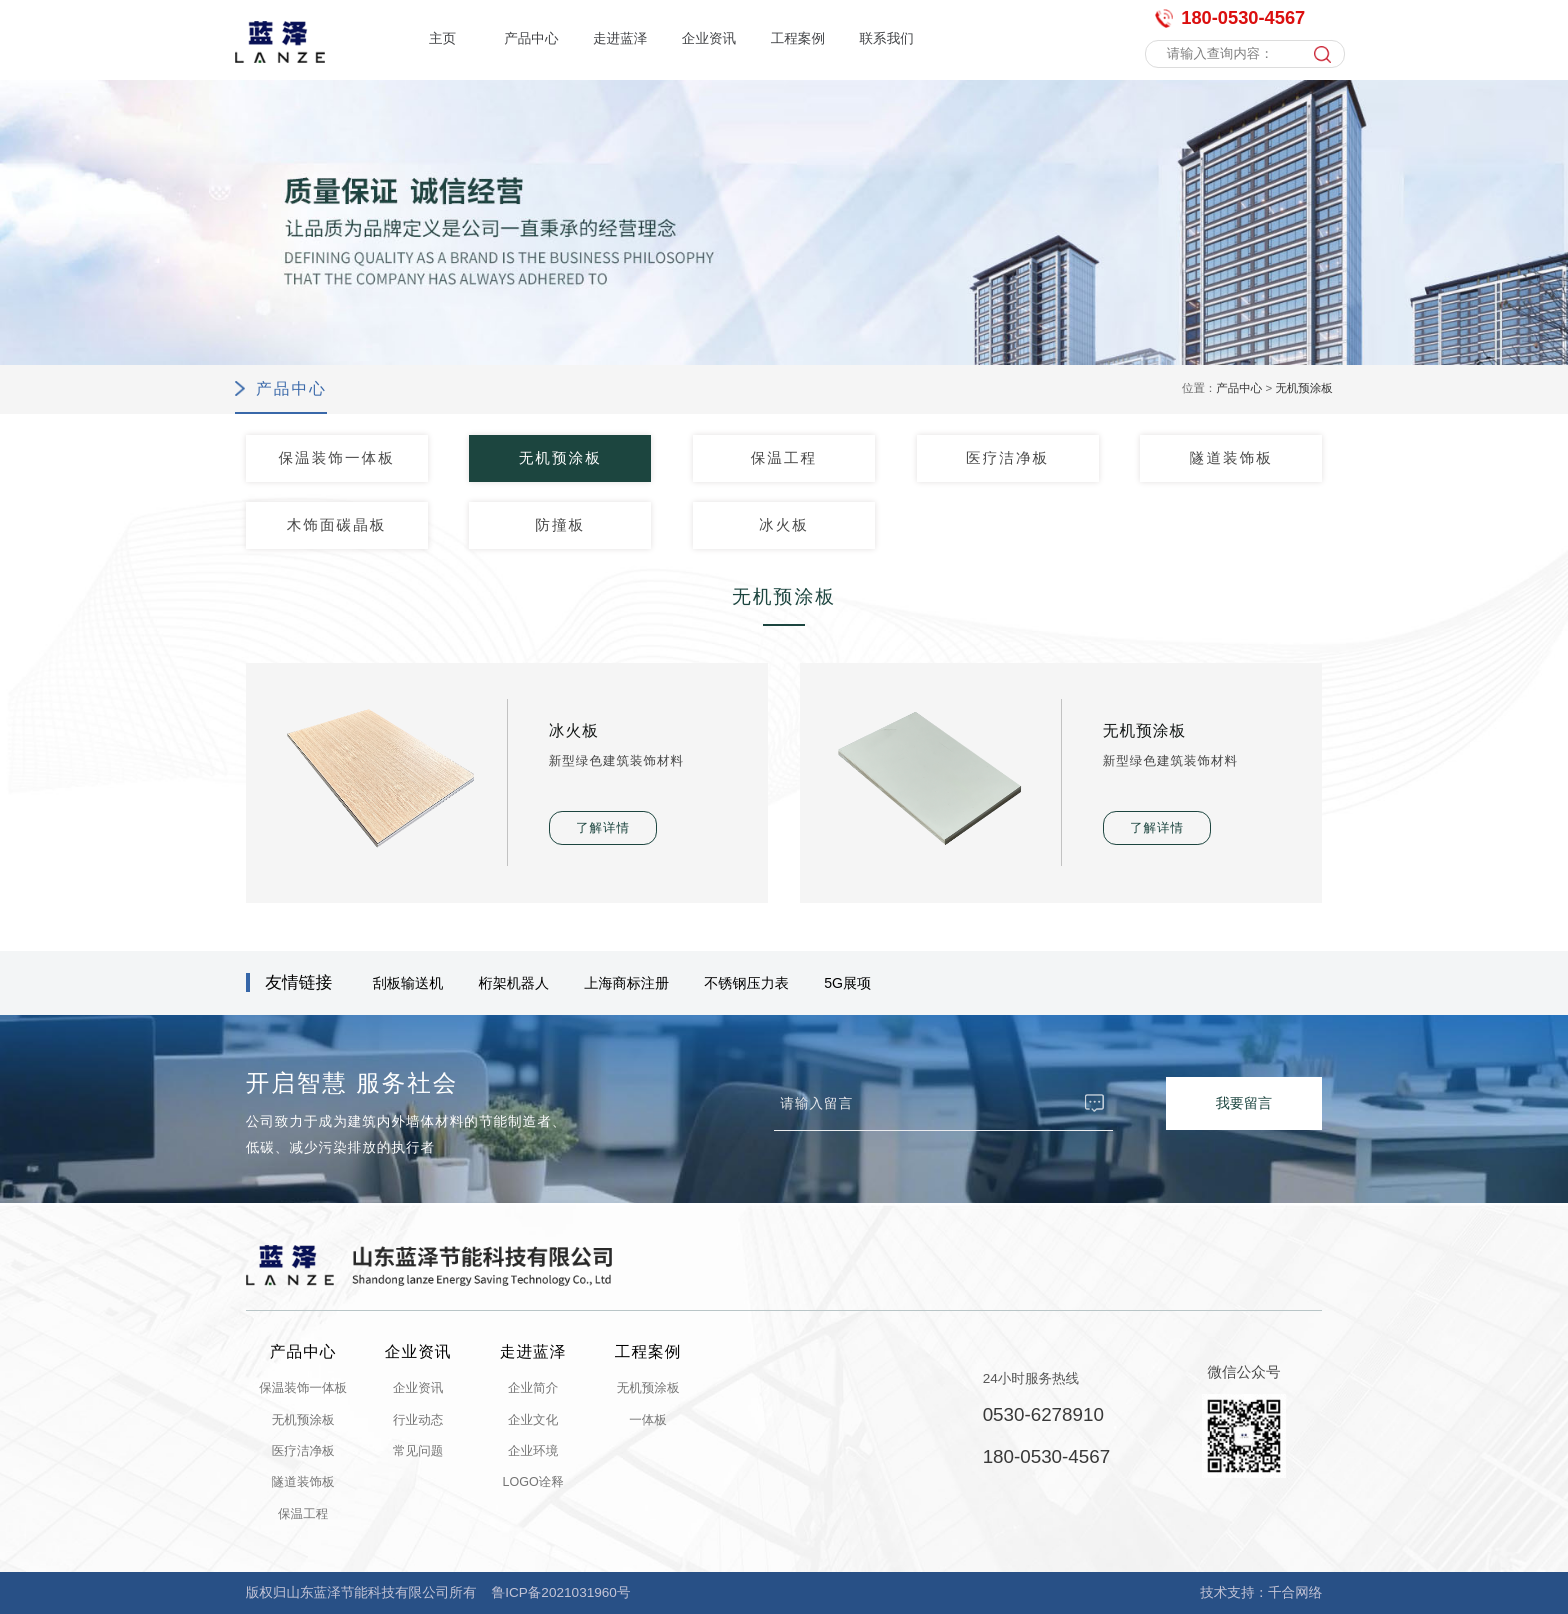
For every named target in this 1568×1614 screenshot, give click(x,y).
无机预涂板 (1303, 388)
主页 (442, 38)
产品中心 (531, 38)
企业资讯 (709, 38)
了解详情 (603, 828)
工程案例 (798, 38)
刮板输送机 (408, 983)
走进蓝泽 (620, 38)
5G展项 (847, 983)
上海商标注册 (626, 983)
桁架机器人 (514, 983)
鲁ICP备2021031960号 (561, 1592)
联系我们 (886, 38)
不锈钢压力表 (746, 983)
